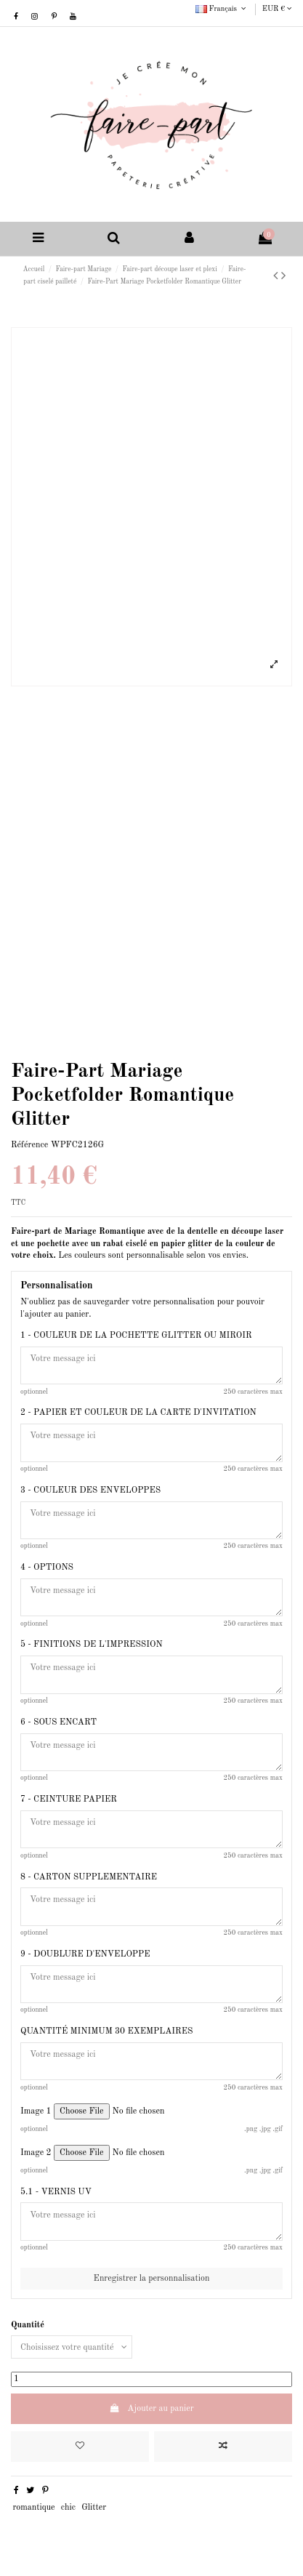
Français (222, 8)
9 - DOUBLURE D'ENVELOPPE (85, 1954)
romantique (33, 2507)
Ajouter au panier (151, 2408)
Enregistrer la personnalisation (152, 2278)
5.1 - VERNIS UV (56, 2192)
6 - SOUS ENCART (58, 1722)
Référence (29, 1145)
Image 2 (36, 2152)
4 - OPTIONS (46, 1567)
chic (68, 2507)
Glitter (93, 2507)
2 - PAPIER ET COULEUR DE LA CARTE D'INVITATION (138, 1412)
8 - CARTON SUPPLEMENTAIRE (88, 1877)
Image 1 (36, 2111)
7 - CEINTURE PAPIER (68, 1799)
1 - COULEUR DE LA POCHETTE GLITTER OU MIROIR (136, 1335)
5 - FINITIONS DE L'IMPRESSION (91, 1644)
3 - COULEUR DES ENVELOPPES (90, 1490)
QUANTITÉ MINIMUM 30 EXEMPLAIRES (106, 2031)
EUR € (277, 8)
